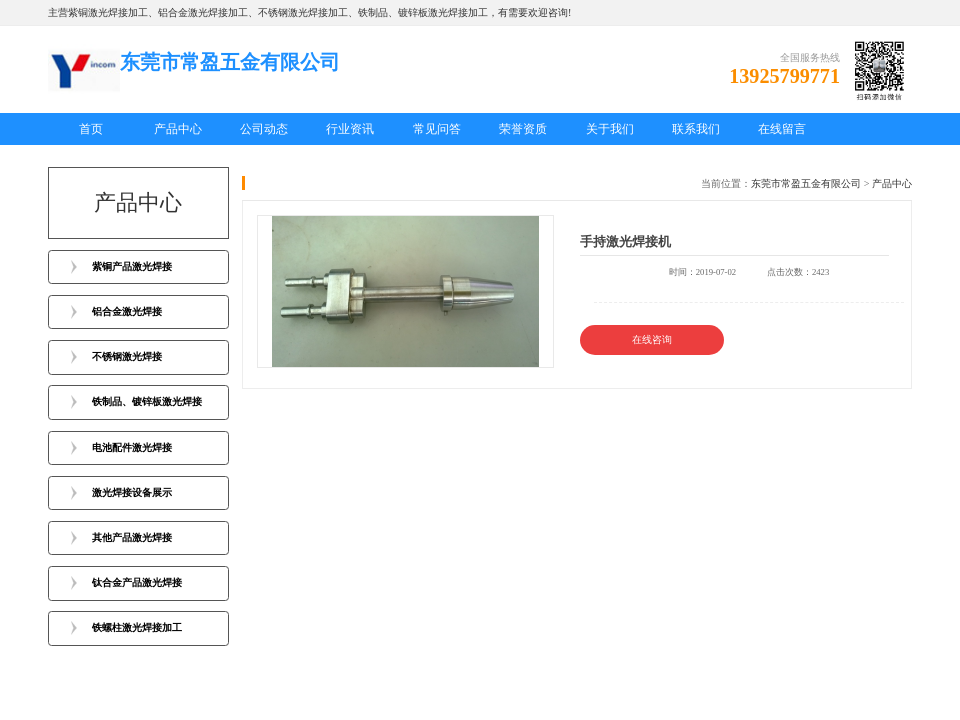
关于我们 (610, 129)
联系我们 (696, 129)
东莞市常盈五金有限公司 (806, 183)
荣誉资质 (523, 129)
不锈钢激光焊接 (127, 356)
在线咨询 (652, 339)
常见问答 (437, 129)
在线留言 (782, 129)
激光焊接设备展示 (132, 492)
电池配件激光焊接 (132, 447)
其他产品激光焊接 (132, 537)
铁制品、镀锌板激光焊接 (147, 401)
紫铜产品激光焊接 (132, 266)
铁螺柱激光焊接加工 (137, 627)
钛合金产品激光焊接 (137, 582)
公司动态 (264, 129)
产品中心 (178, 129)
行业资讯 (350, 129)
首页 (91, 129)
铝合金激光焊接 (127, 311)
